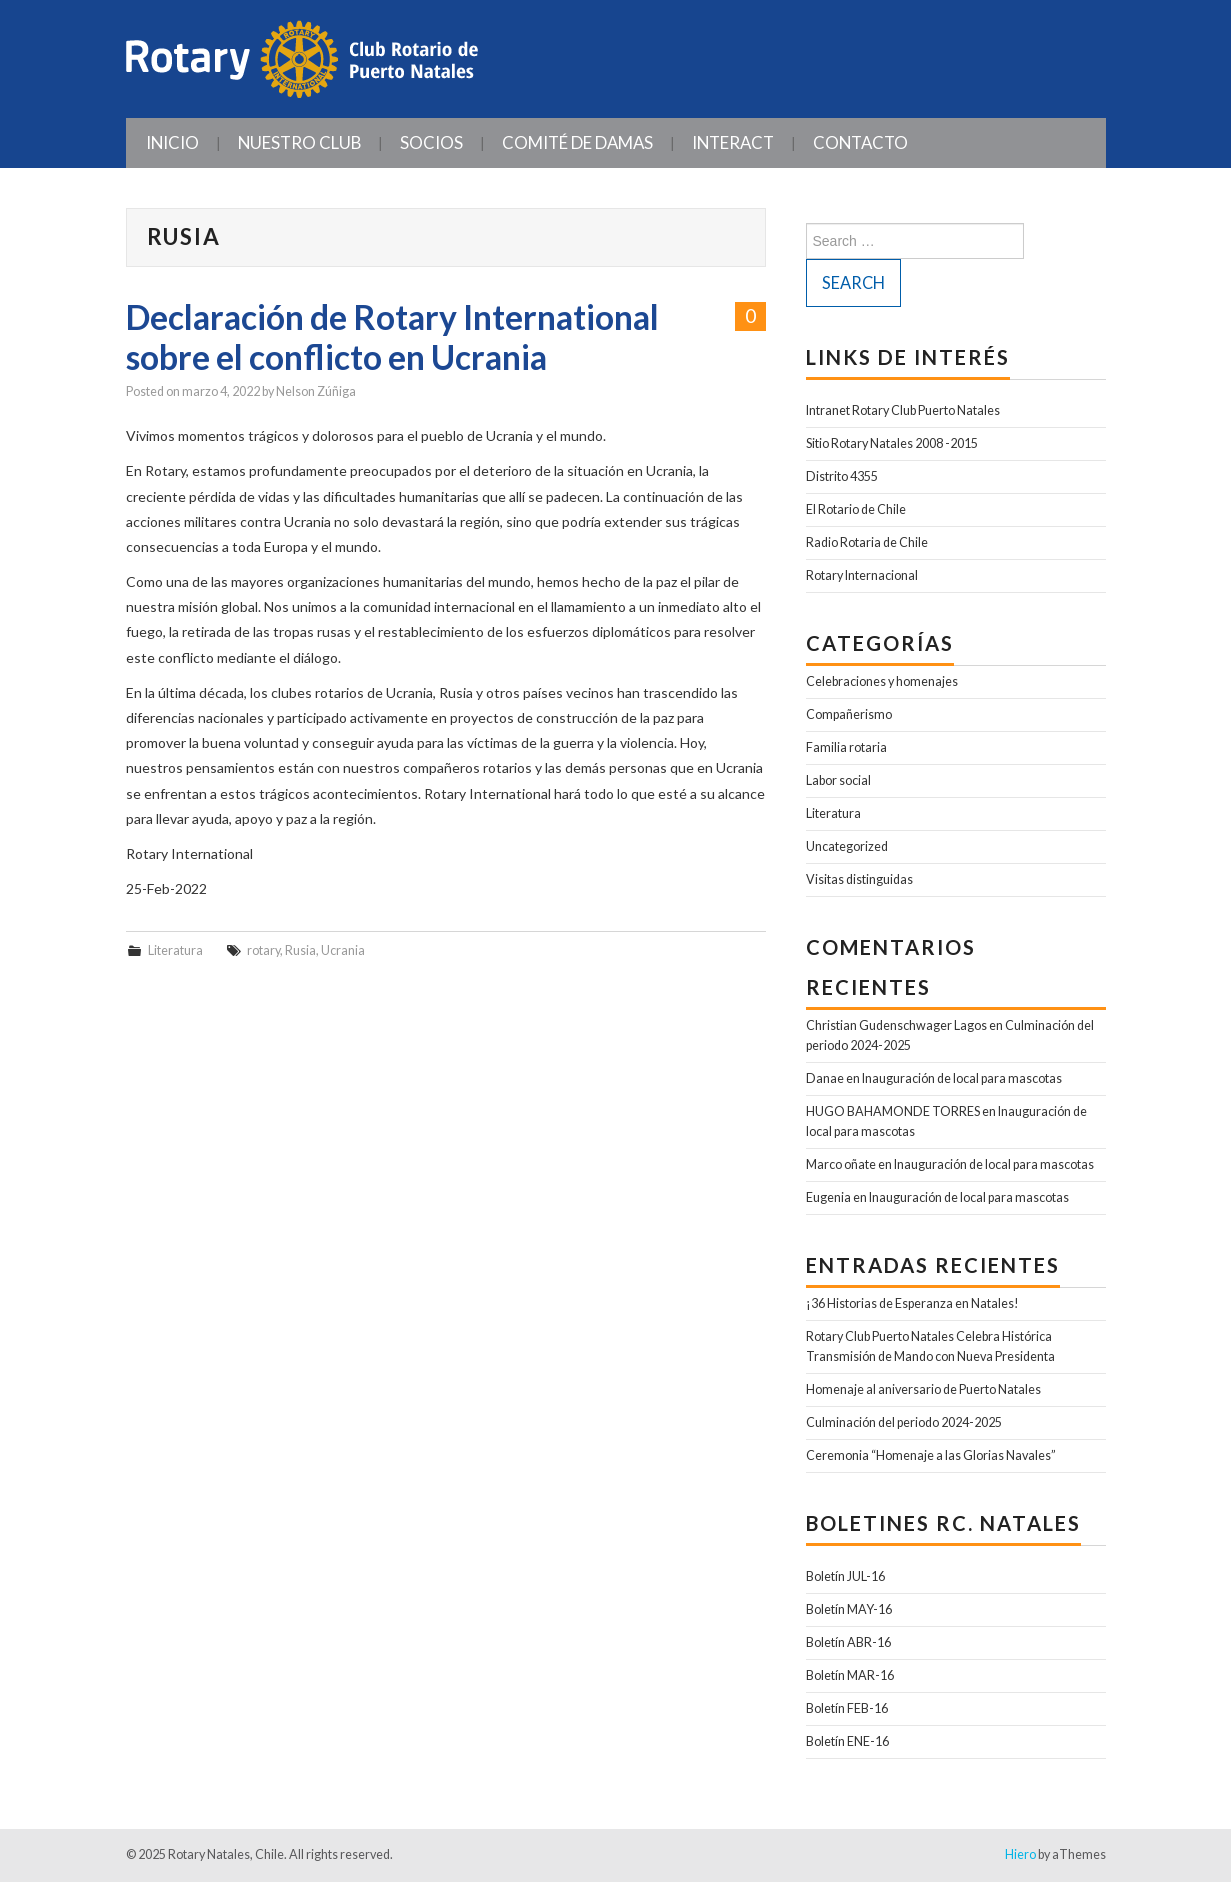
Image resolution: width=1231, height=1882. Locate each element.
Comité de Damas (577, 142)
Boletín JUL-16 (845, 1576)
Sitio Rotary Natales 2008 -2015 (892, 443)
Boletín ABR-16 (848, 1642)
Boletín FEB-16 (847, 1708)
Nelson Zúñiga (316, 391)
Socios (431, 142)
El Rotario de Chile (856, 509)
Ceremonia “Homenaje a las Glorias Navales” (931, 1455)
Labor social (838, 780)
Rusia (300, 950)
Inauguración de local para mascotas (962, 1078)
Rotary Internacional (862, 575)
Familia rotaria (846, 747)
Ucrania (343, 950)
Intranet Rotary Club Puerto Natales (903, 410)
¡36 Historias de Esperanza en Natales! (912, 1303)
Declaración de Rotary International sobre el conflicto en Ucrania (392, 337)
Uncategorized (847, 846)
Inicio (172, 142)
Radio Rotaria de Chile (867, 542)
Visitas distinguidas (859, 879)
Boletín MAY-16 (849, 1609)
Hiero (1020, 1854)
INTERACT (733, 142)
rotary (263, 950)
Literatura (175, 950)
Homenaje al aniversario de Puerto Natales (923, 1389)
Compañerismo (849, 714)
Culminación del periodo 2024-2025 (904, 1422)
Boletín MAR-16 (850, 1675)
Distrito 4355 (842, 476)
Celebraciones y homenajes (882, 681)
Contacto (860, 142)
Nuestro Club (299, 142)
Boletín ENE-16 (847, 1741)
